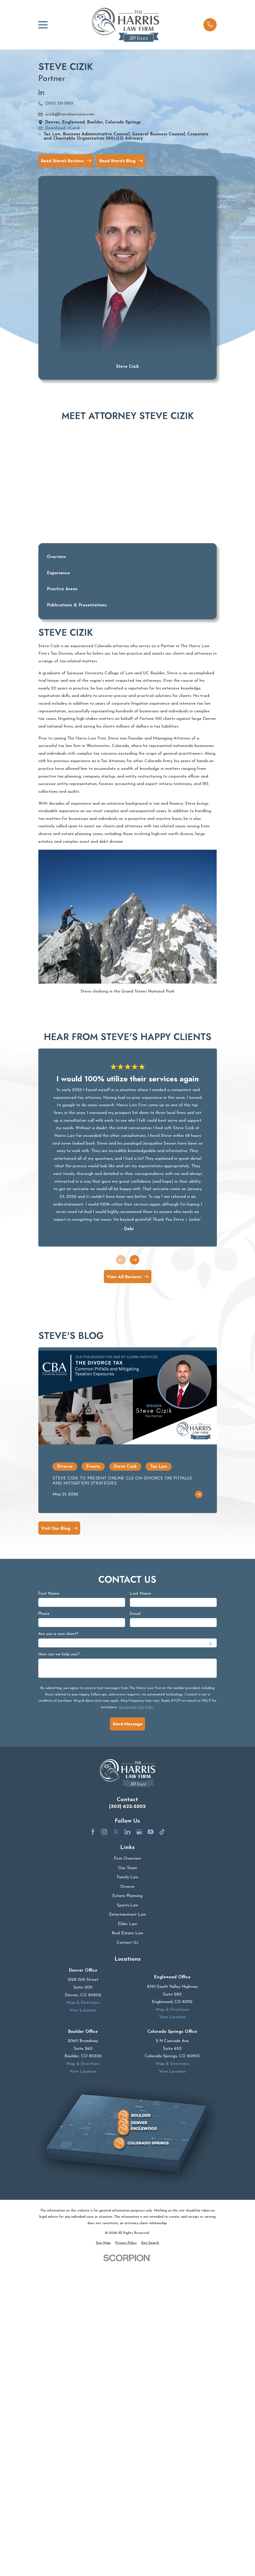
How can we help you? (58, 1654)
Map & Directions (83, 2002)
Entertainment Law (127, 1914)
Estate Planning (127, 1896)
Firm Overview (127, 1858)
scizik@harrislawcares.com (69, 114)
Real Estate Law (127, 1933)
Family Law (127, 1877)
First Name (49, 1593)
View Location (82, 2010)
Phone (44, 1614)
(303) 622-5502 (127, 1806)
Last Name (140, 1593)
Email (135, 1614)
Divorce (127, 1887)
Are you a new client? (58, 1634)
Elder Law (127, 1924)
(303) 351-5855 (59, 103)
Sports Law (127, 1905)
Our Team (127, 1868)
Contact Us (127, 1943)
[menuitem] (103, 2243)
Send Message (127, 1724)
